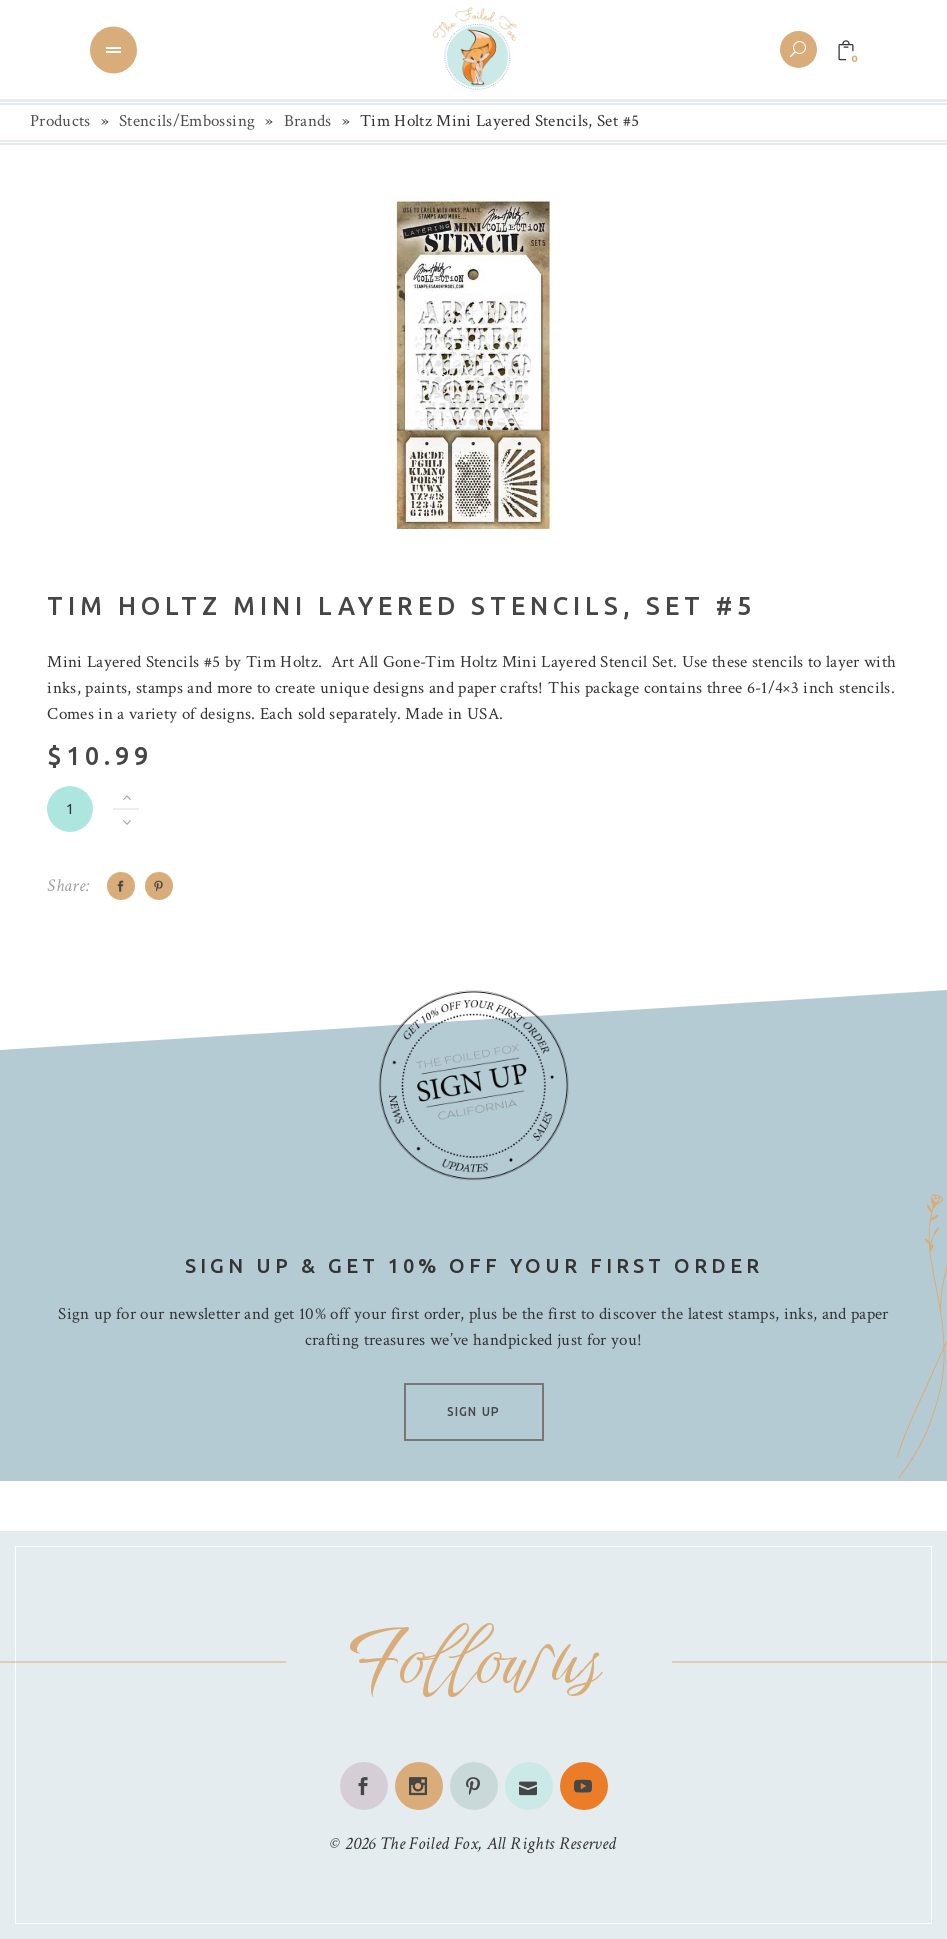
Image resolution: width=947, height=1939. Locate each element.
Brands (308, 121)
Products (60, 121)
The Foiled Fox (429, 1843)
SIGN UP (473, 1411)
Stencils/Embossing (187, 121)
